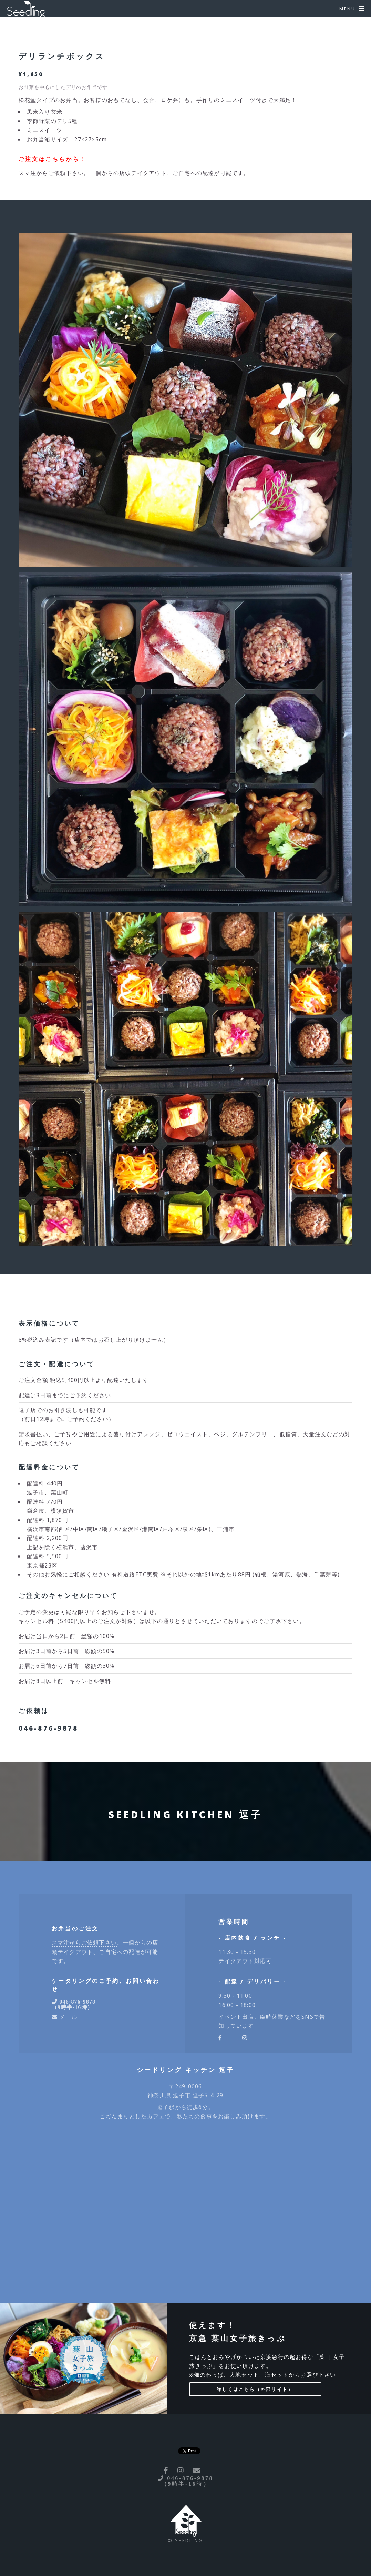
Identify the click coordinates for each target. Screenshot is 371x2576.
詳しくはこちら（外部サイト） (255, 2389)
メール (67, 2017)
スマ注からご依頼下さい (51, 173)
